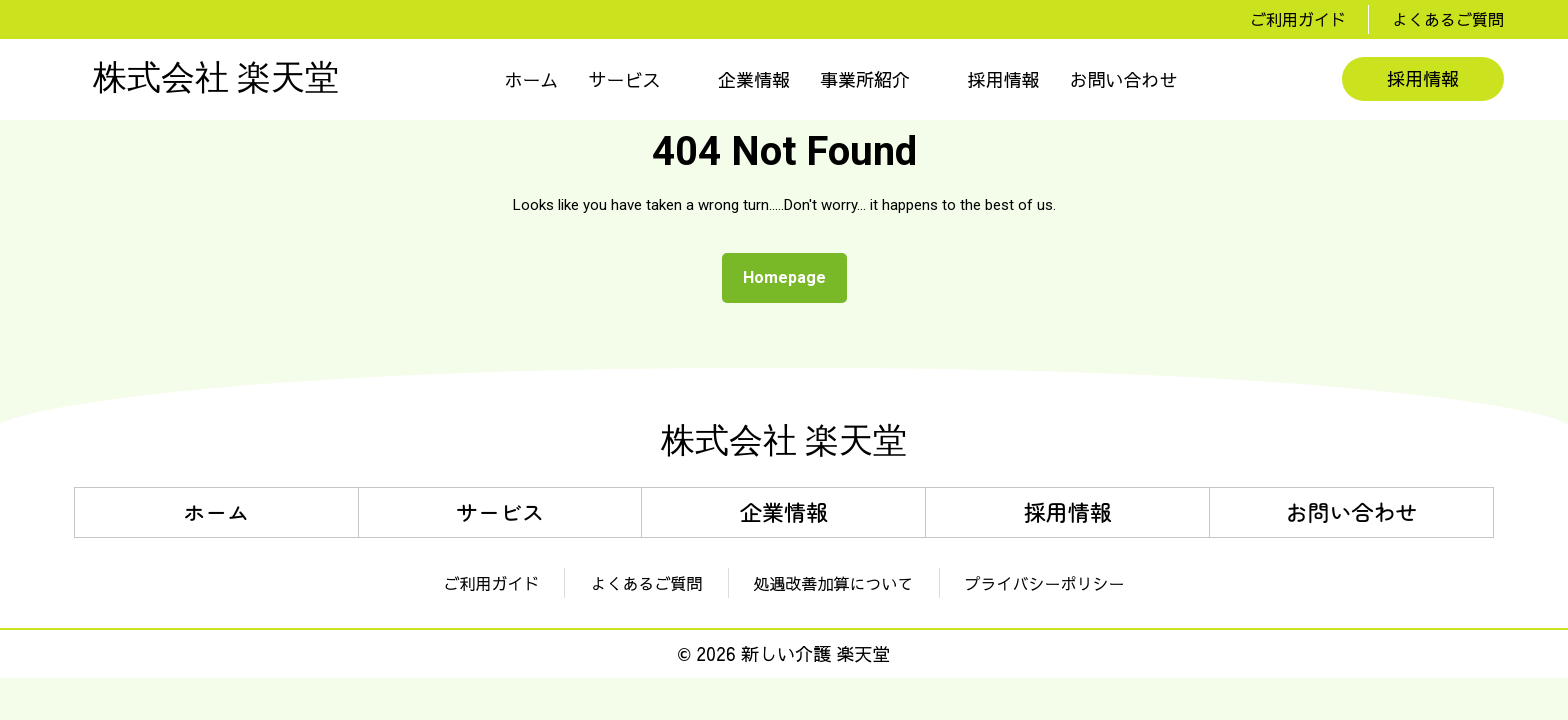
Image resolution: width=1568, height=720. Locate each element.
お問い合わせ (1124, 79)
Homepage (792, 272)
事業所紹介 (865, 79)
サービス (625, 79)
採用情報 (1004, 79)
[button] (639, 79)
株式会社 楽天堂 (216, 79)
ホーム (532, 79)
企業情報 (754, 79)
